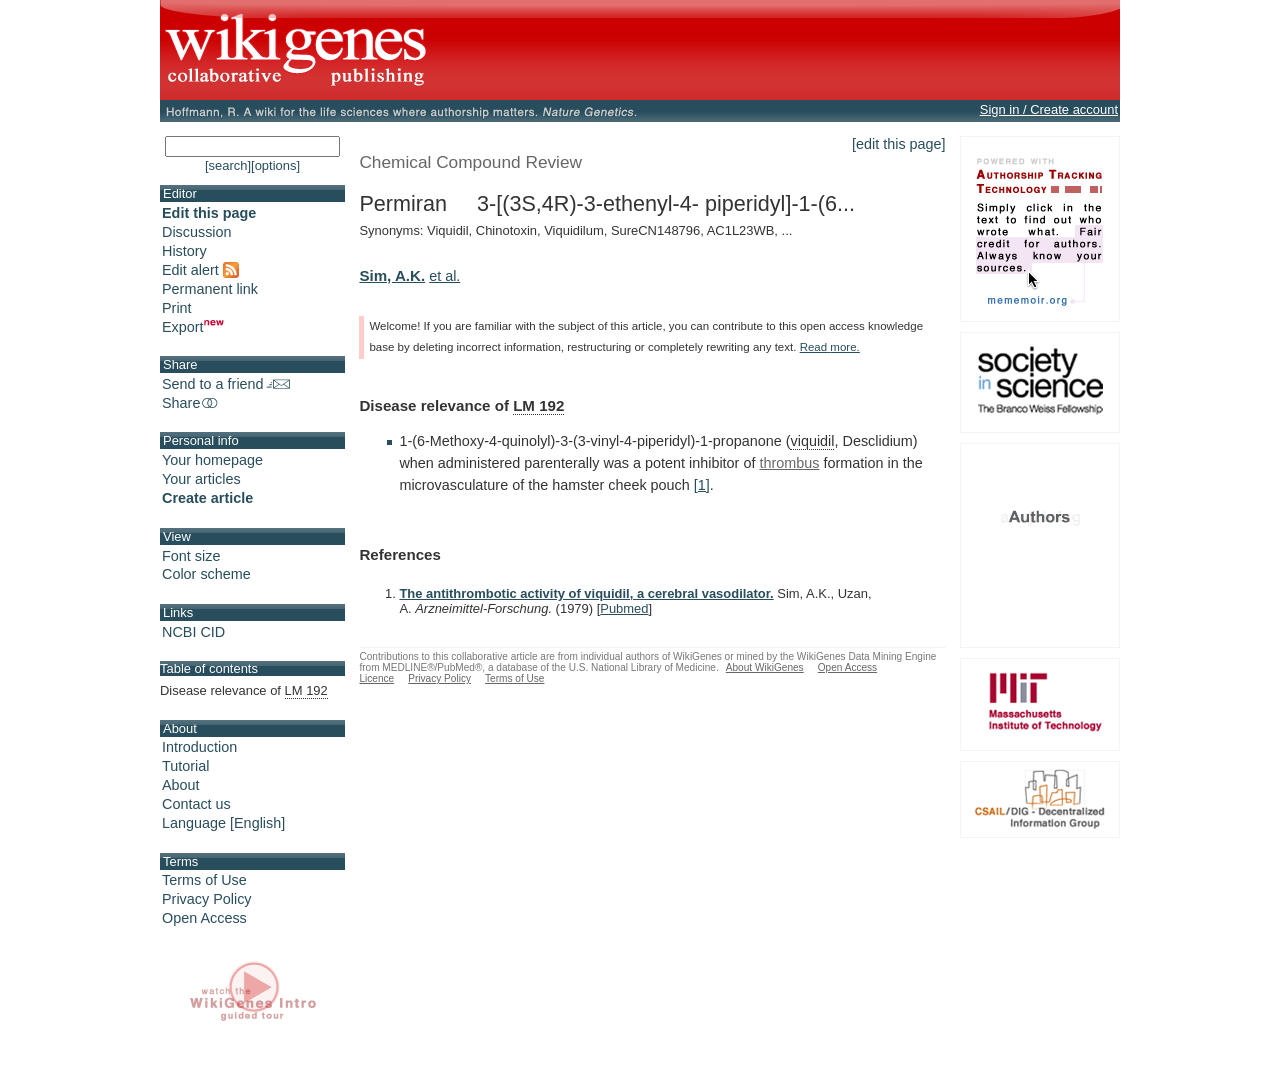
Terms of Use (204, 880)
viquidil (812, 441)
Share (191, 403)
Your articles (201, 479)
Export (193, 327)
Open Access (204, 918)
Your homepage (212, 460)
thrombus (789, 463)
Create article (207, 498)
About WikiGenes (765, 667)
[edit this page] (899, 144)
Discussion (197, 232)
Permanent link (210, 289)
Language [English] (223, 823)
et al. (444, 276)
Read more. (830, 347)
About (181, 785)
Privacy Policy (207, 899)
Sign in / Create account (1049, 109)
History (184, 251)
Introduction (199, 747)
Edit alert (200, 270)
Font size (191, 556)
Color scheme (206, 574)
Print (177, 308)
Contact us (196, 804)
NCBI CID (193, 632)
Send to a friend (226, 384)
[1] (702, 485)
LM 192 (538, 405)
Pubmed (624, 608)
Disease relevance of (244, 691)
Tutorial (185, 766)
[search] (228, 165)
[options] (275, 165)
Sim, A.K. (392, 275)
